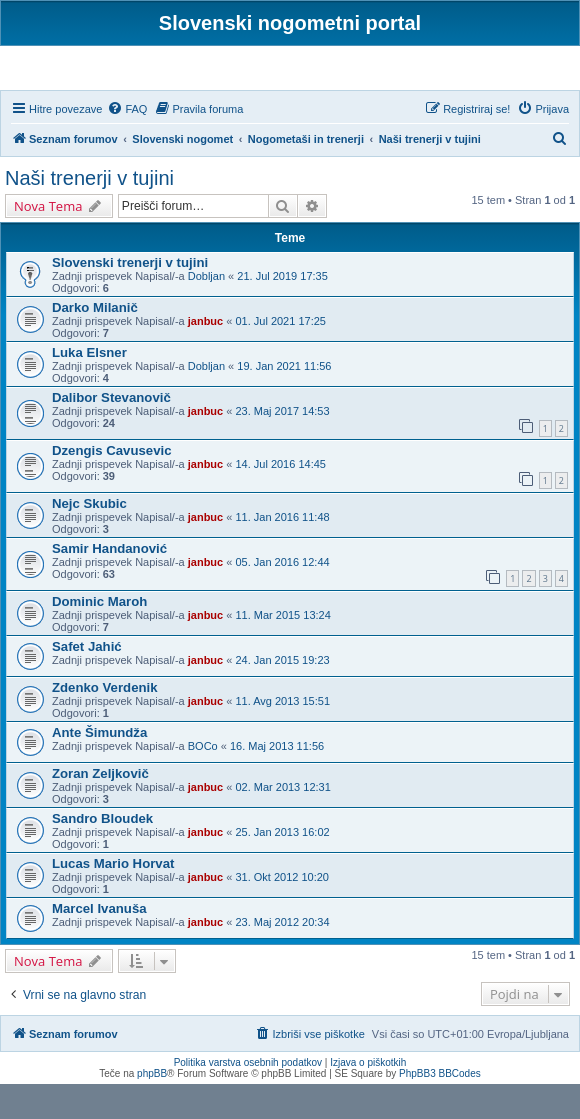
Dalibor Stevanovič (111, 432)
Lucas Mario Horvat (113, 897)
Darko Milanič (95, 342)
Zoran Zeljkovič (100, 807)
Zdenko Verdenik (105, 721)
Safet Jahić (87, 680)
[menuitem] (127, 143)
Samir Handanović (109, 583)
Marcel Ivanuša (99, 942)
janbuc (205, 356)
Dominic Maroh (99, 635)
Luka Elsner (89, 387)
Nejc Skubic (89, 538)
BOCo (203, 780)
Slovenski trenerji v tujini (130, 297)
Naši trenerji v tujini (89, 213)
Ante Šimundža (99, 766)
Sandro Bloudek (102, 852)
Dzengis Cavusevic (111, 485)
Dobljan (206, 311)
